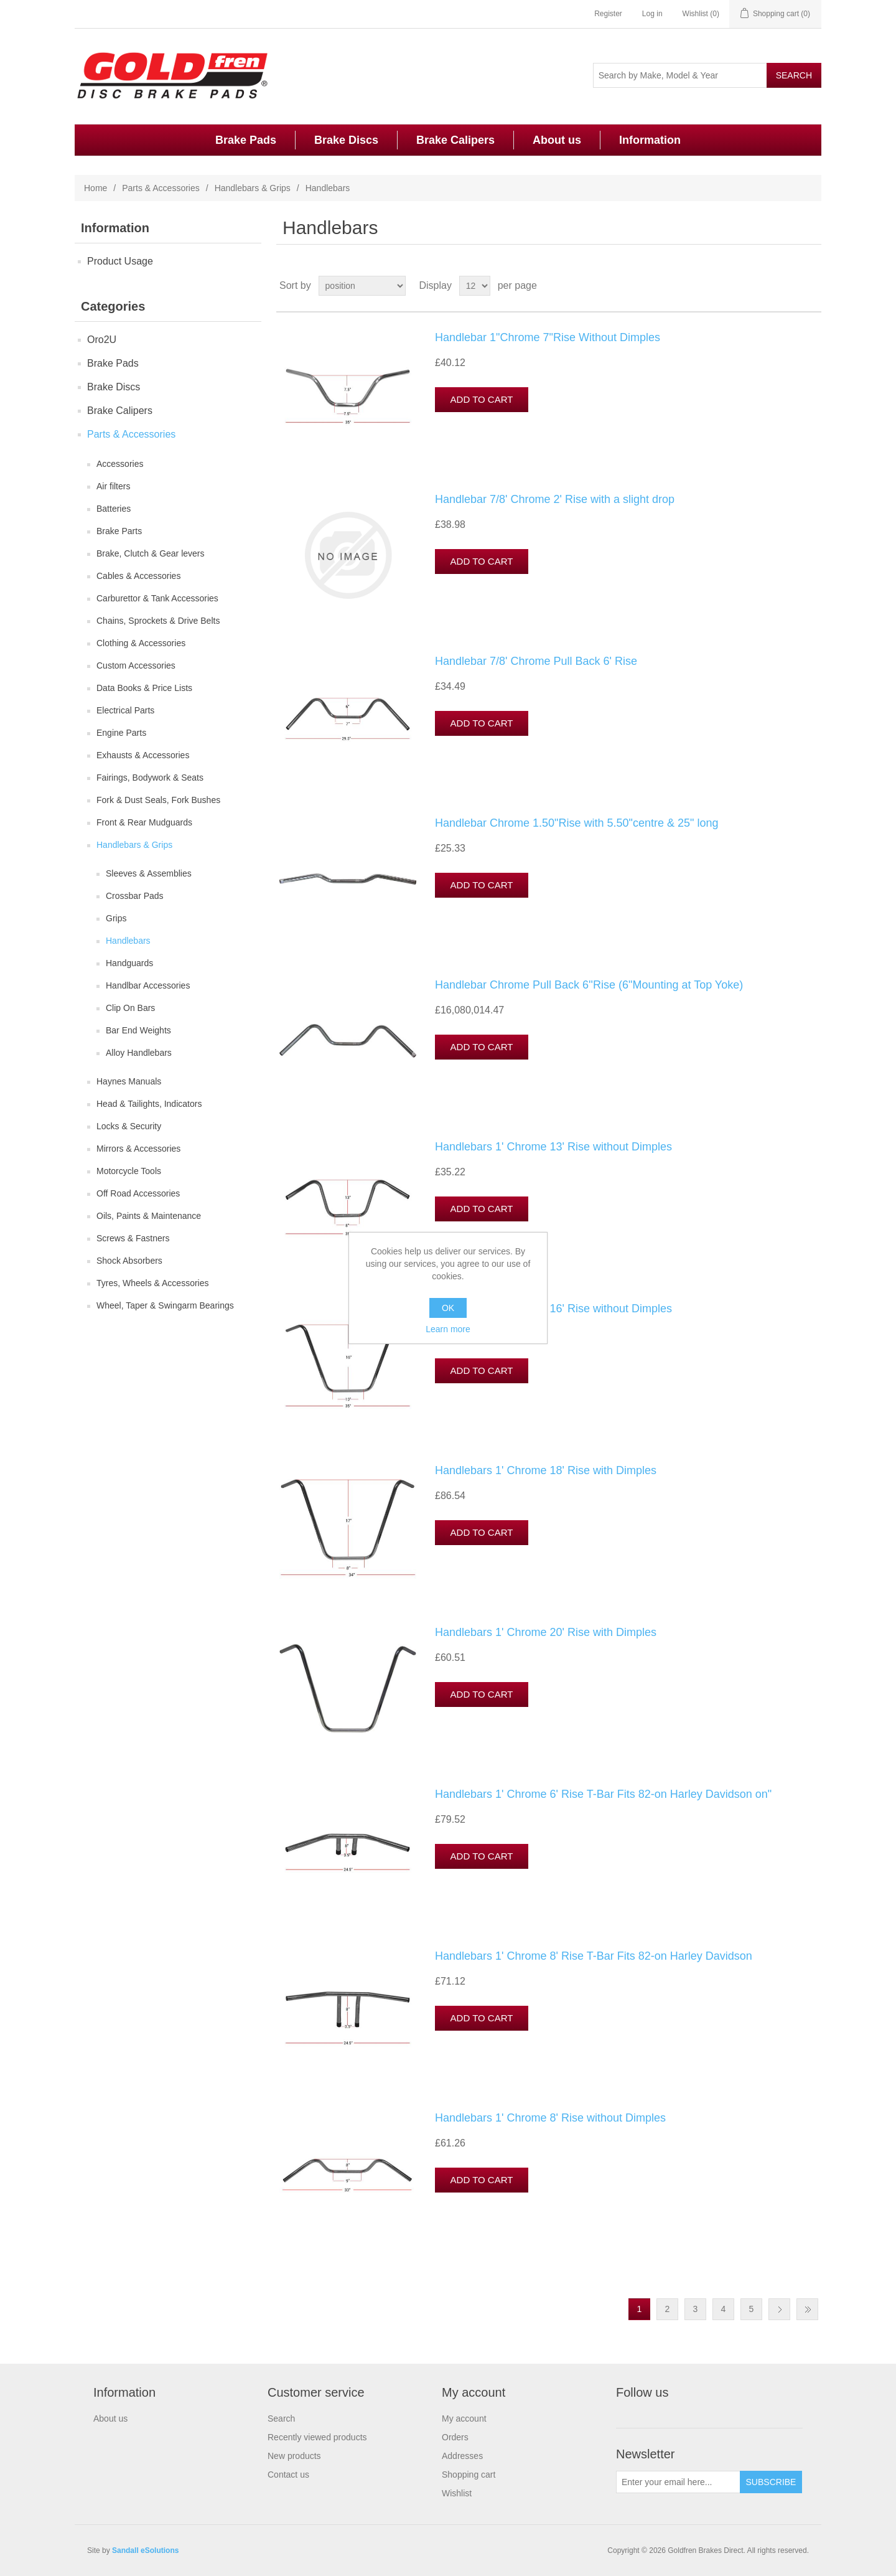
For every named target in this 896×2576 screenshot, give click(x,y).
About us (557, 140)
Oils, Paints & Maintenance (148, 1216)
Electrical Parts (125, 710)
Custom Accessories (135, 665)
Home (95, 188)
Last (807, 2309)
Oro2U (101, 339)
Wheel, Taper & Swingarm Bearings (165, 1305)
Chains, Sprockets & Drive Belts (158, 621)
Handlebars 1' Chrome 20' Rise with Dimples (545, 1632)
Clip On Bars (130, 1008)
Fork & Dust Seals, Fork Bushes (158, 800)
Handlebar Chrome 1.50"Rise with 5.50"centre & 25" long (576, 823)
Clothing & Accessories (140, 643)
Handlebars (128, 941)
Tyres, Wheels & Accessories (152, 1283)
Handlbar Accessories (148, 985)
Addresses (462, 2456)
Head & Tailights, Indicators (149, 1104)
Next (779, 2309)
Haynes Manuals (128, 1081)
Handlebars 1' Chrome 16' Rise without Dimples (553, 1308)
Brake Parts (119, 531)
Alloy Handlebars (139, 1053)
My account (464, 2418)
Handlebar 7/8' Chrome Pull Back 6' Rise (536, 661)
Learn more (448, 1329)
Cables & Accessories (138, 576)
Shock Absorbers (129, 1261)
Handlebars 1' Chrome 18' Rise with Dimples (545, 1470)
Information (650, 140)
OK (448, 1308)
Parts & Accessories (161, 188)
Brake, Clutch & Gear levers (150, 553)
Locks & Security (128, 1126)
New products (294, 2456)
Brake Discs (346, 140)
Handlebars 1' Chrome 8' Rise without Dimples (550, 2118)
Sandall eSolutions (145, 2550)
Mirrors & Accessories (138, 1149)
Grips (116, 918)
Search (281, 2418)
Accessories (119, 464)
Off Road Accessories (138, 1193)
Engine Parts (121, 733)
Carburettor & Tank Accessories (157, 598)
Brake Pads (245, 140)
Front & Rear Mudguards (144, 822)
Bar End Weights (138, 1030)
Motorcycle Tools (128, 1171)
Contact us (288, 2475)
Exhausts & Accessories (142, 755)
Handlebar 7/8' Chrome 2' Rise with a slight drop (554, 499)
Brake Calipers (455, 140)
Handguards (129, 963)
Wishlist (457, 2493)
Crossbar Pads (135, 896)
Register (608, 13)
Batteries (113, 509)
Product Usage (120, 261)
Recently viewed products (317, 2437)
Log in (652, 13)
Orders (455, 2437)
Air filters (113, 486)
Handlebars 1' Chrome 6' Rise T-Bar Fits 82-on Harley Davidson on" (603, 1794)
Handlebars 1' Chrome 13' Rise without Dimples (553, 1146)
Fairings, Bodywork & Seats (149, 778)
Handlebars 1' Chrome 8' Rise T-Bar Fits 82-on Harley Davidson (593, 1956)
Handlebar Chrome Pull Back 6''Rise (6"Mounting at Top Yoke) (589, 985)
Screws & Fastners (132, 1238)
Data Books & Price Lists (144, 688)
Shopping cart (468, 2475)
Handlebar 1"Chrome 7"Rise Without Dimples (547, 337)
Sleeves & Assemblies (149, 873)
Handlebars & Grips (253, 188)
